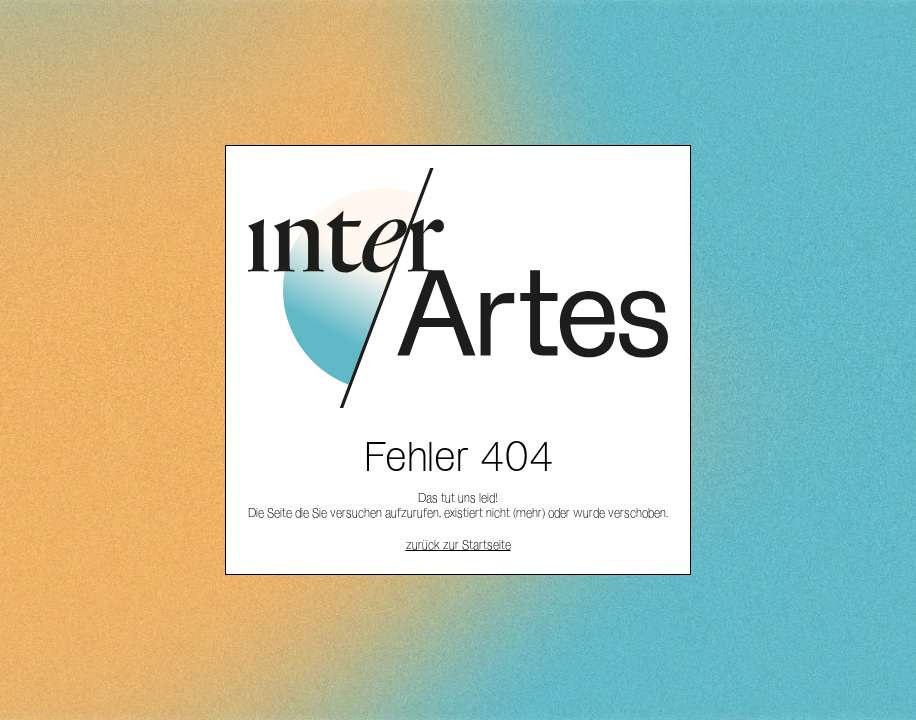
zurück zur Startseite (458, 544)
